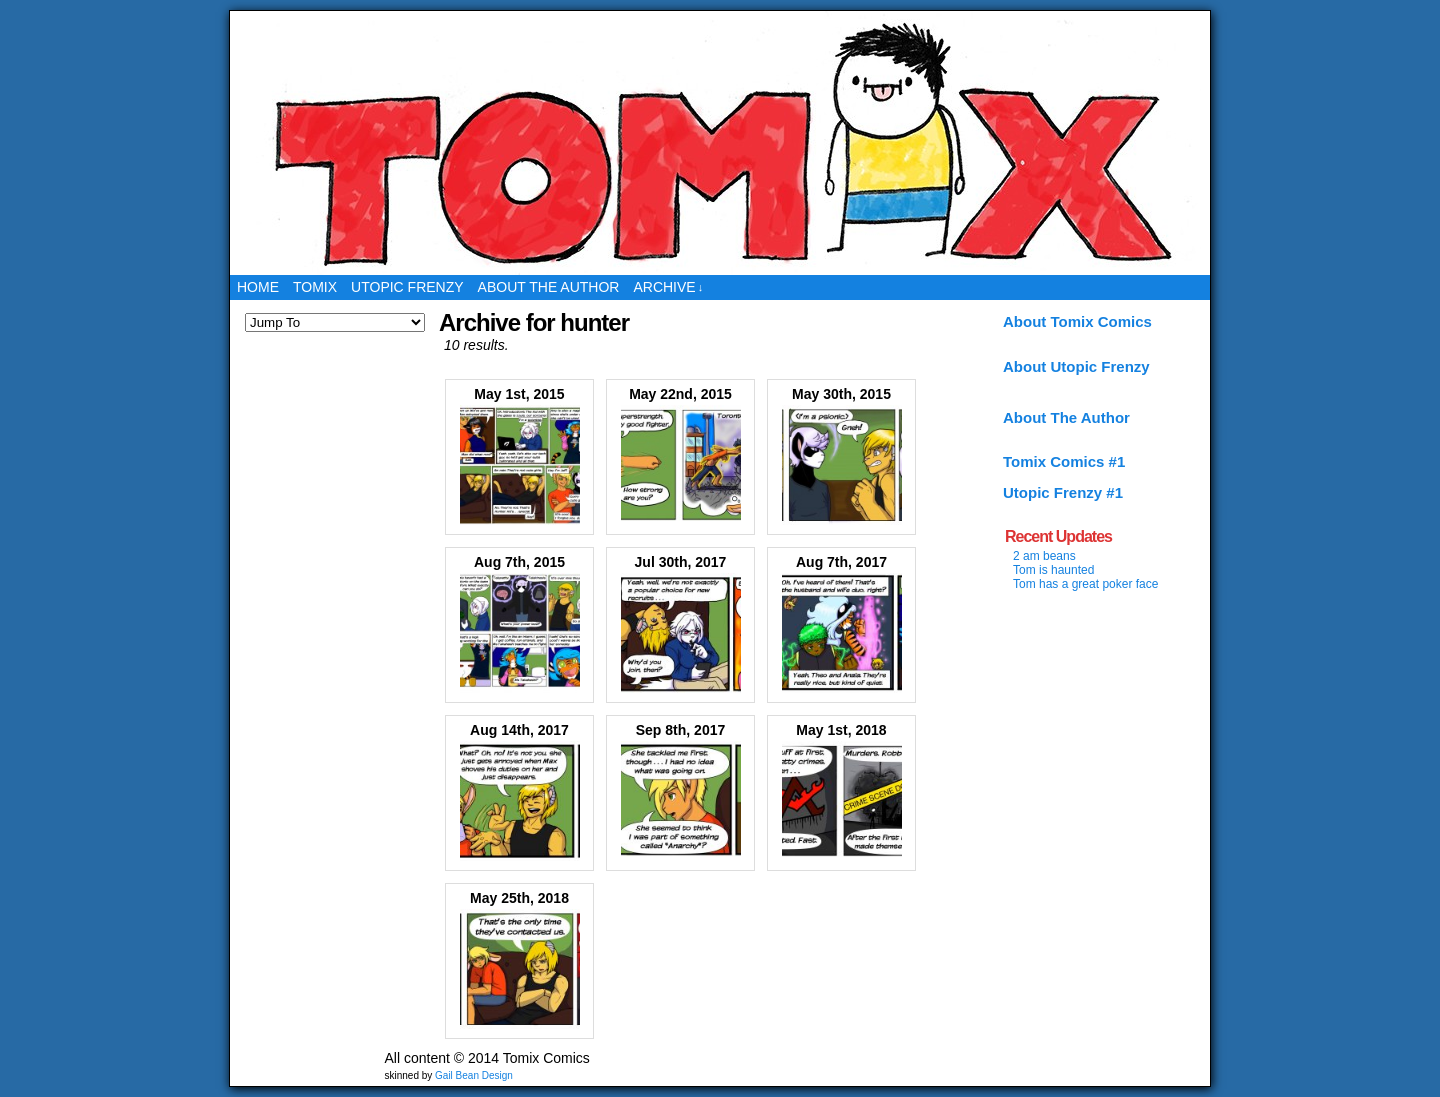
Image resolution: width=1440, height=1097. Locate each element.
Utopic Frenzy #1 (1063, 492)
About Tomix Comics (1077, 321)
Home (258, 287)
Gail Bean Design (474, 1075)
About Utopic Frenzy (1076, 366)
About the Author (549, 287)
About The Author (1066, 417)
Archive (668, 287)
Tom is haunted (1053, 570)
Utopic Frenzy (407, 287)
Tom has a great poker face (1085, 584)
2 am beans (1044, 556)
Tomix (315, 287)
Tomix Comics (720, 143)
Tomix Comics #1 (1064, 461)
